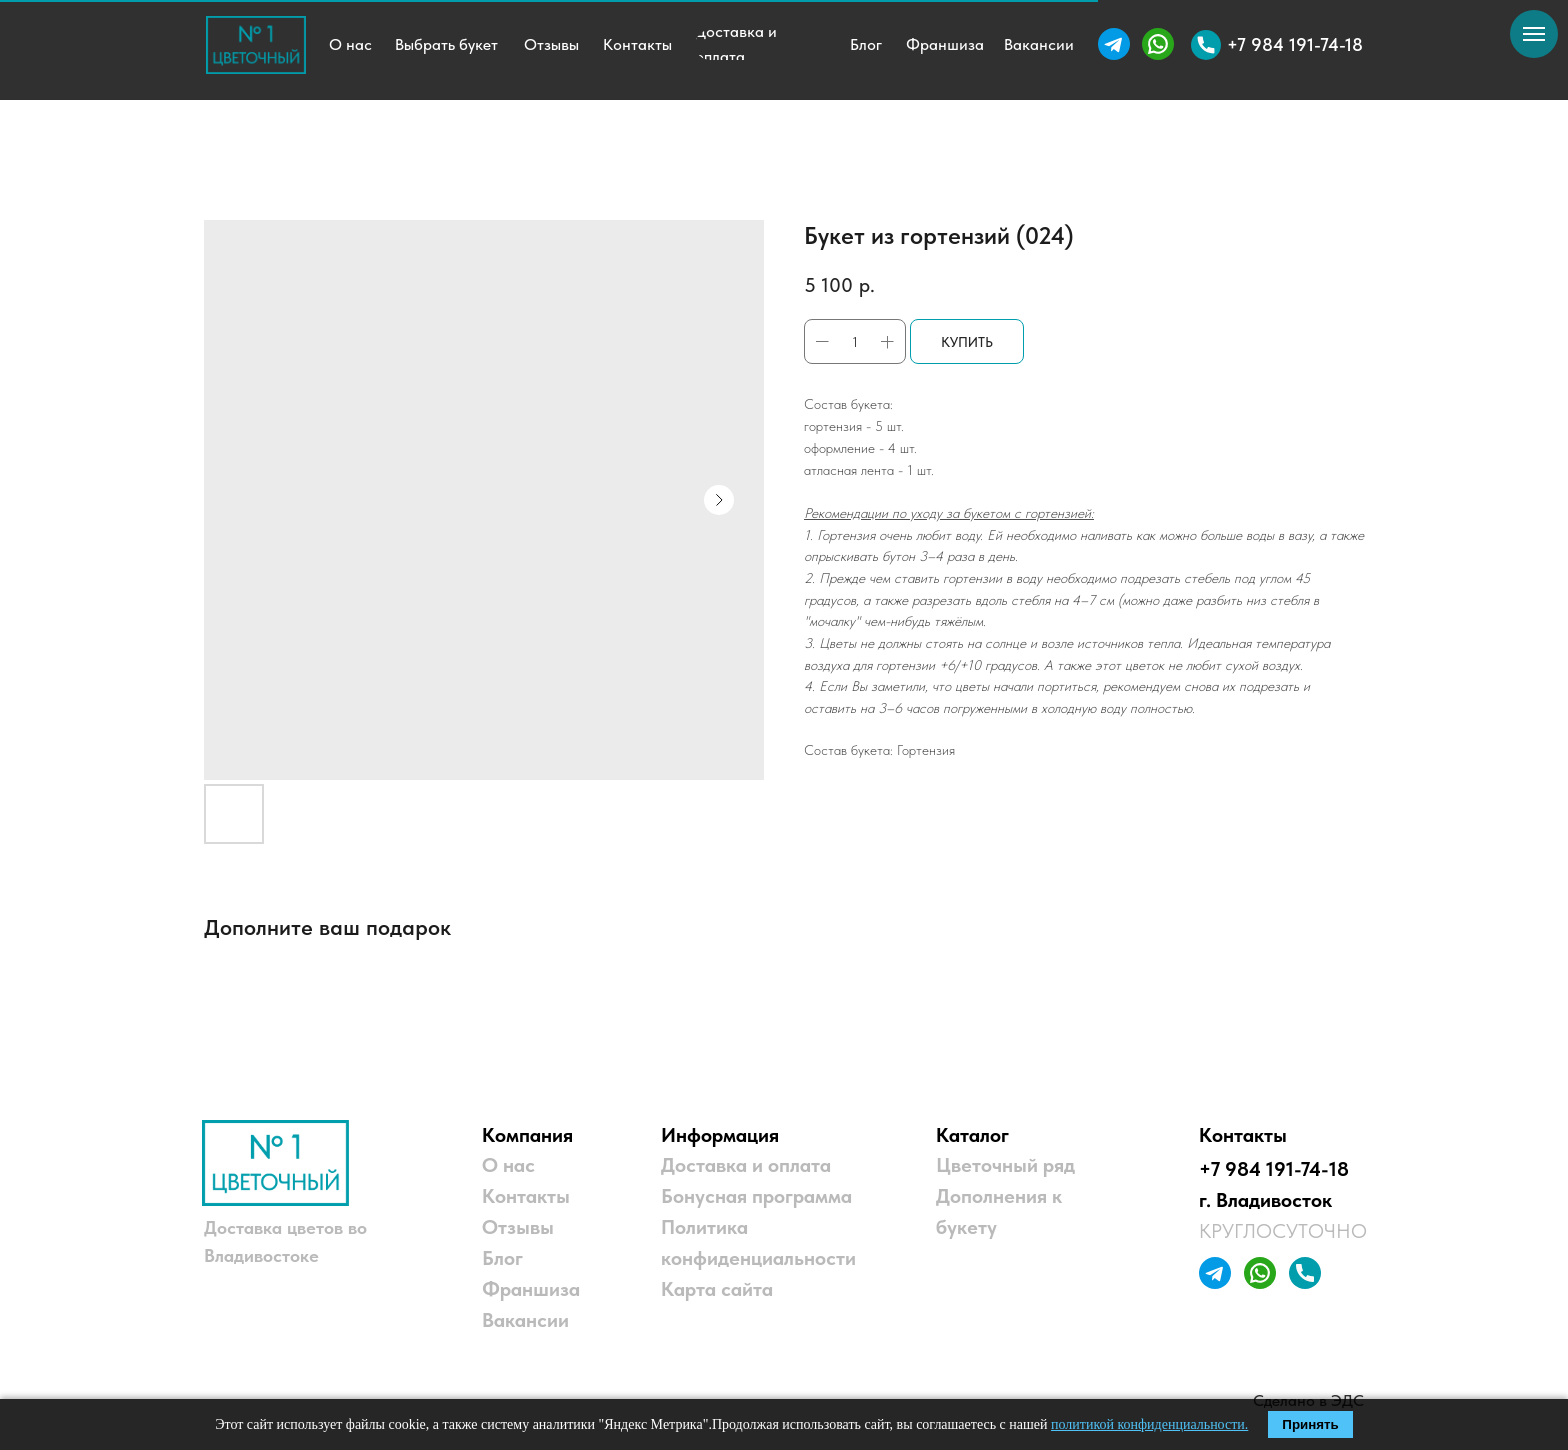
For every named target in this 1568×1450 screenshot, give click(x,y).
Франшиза (531, 1289)
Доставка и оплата (746, 1165)
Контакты (526, 1196)
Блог (502, 1258)
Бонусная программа (756, 1196)
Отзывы (518, 1227)
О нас (508, 1165)
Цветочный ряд (1005, 1165)
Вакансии (525, 1320)
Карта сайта (717, 1289)
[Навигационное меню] (1534, 34)
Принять (1310, 1424)
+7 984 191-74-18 (1274, 1169)
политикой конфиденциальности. (1149, 1424)
